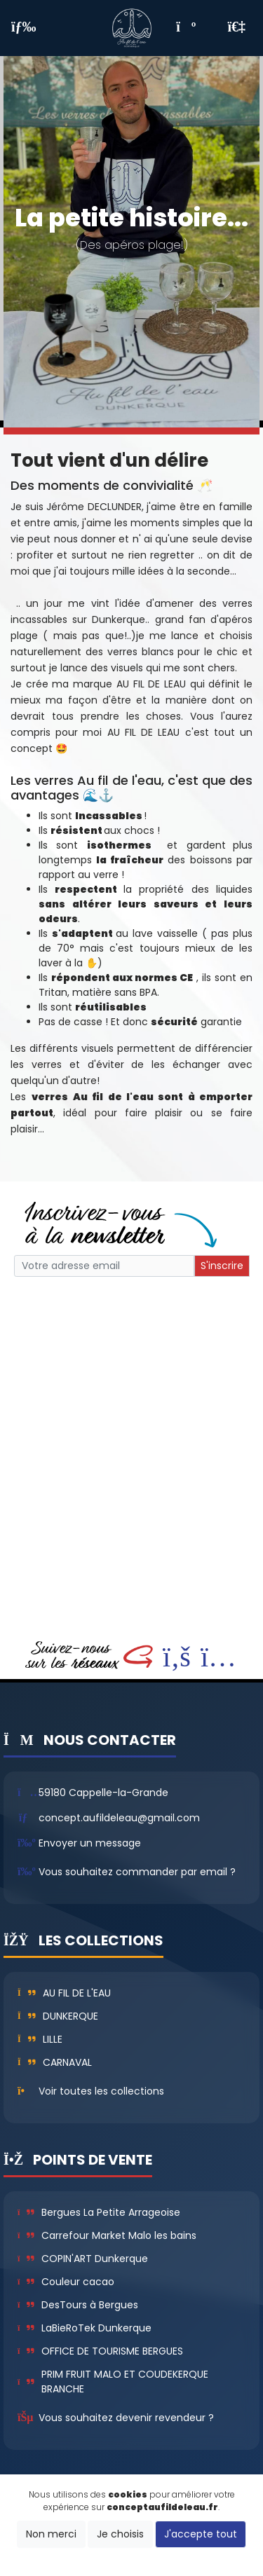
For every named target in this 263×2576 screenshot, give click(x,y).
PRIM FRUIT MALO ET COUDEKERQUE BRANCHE (113, 2381)
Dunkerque (58, 2016)
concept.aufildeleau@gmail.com (119, 1818)
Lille (40, 2039)
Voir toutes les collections (101, 2091)
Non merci (51, 2534)
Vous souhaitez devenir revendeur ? (126, 2418)
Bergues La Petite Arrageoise (99, 2212)
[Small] (104, 1266)
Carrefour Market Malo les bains (107, 2235)
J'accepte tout (200, 2534)
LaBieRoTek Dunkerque (84, 2328)
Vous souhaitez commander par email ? (137, 1872)
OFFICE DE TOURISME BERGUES (100, 2351)
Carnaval (55, 2062)
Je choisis (120, 2534)
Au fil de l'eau (64, 1993)
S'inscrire (222, 1266)
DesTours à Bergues (78, 2305)
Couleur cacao (66, 2282)
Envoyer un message (90, 1843)
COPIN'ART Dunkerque (83, 2259)
